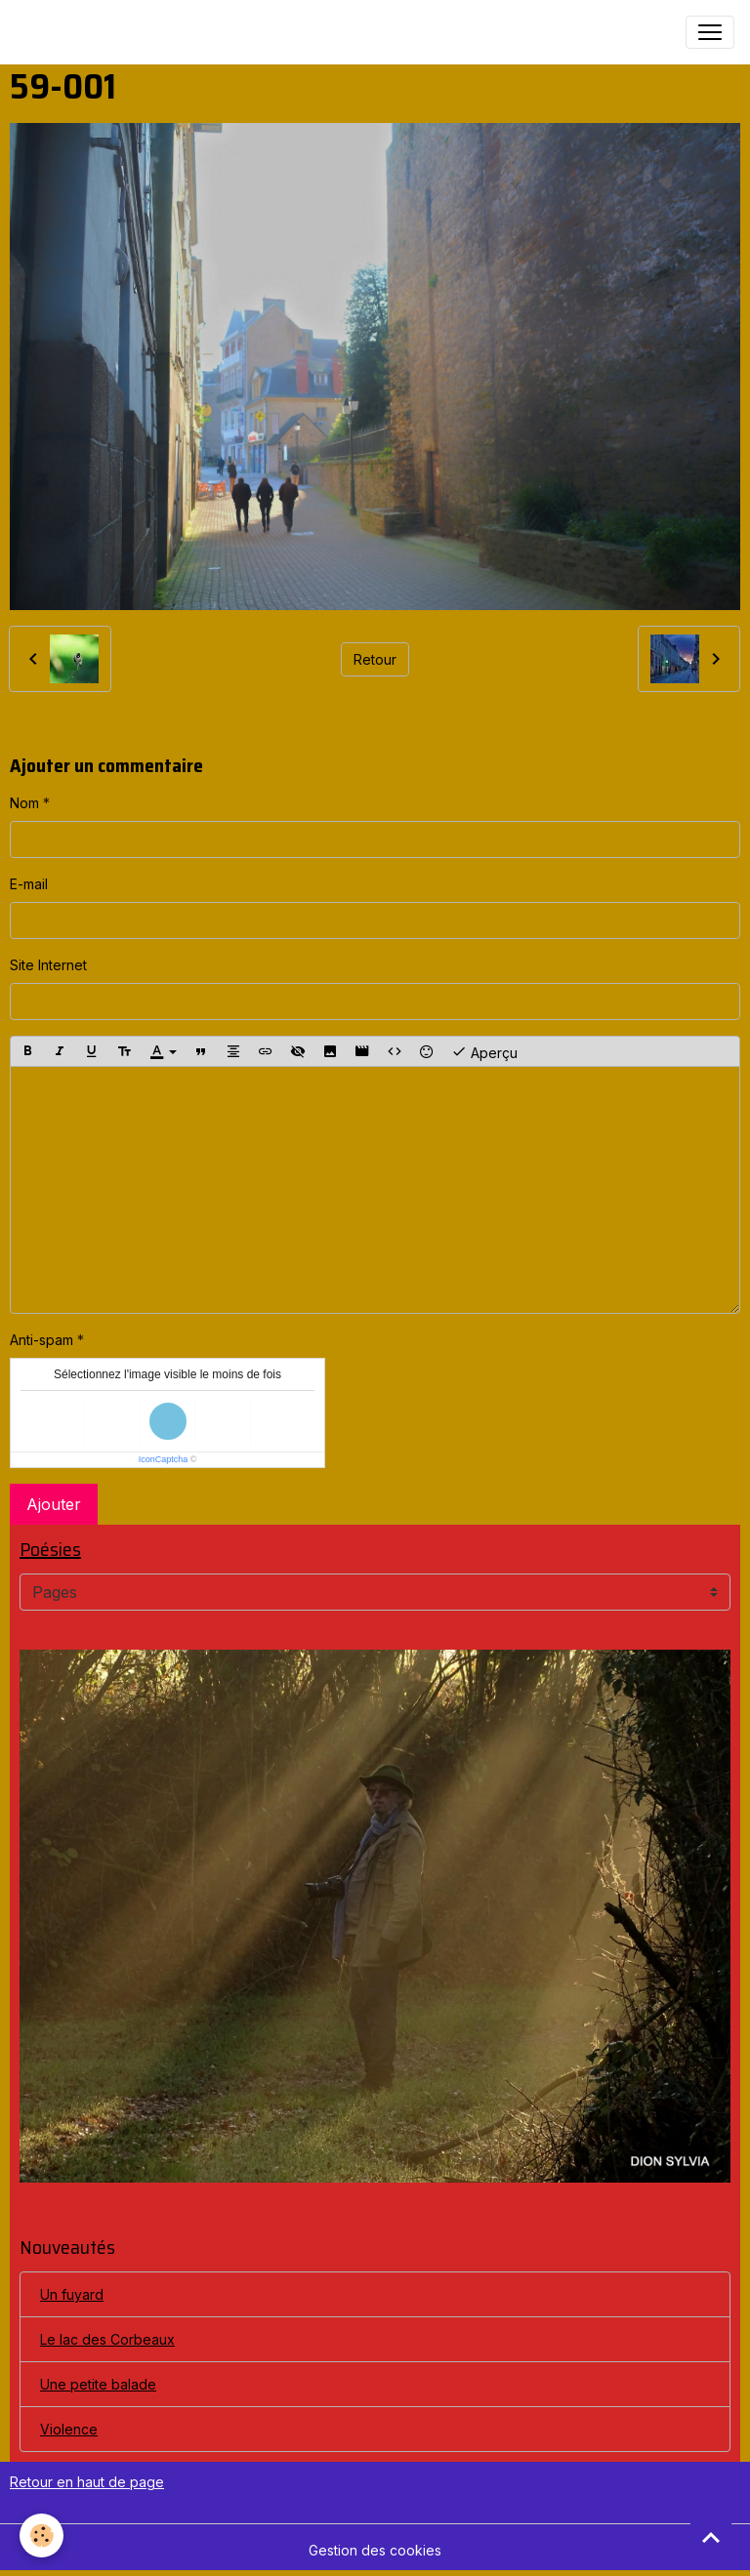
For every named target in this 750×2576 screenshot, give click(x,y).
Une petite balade (98, 2384)
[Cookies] (41, 2535)
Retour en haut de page (87, 2482)
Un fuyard (72, 2294)
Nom (24, 803)
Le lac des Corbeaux (107, 2339)
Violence (69, 2429)
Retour (375, 659)
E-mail (29, 884)
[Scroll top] (711, 2537)
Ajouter (53, 1504)
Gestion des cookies (375, 2550)
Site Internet (48, 965)
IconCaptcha (163, 1459)
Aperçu (484, 1051)
